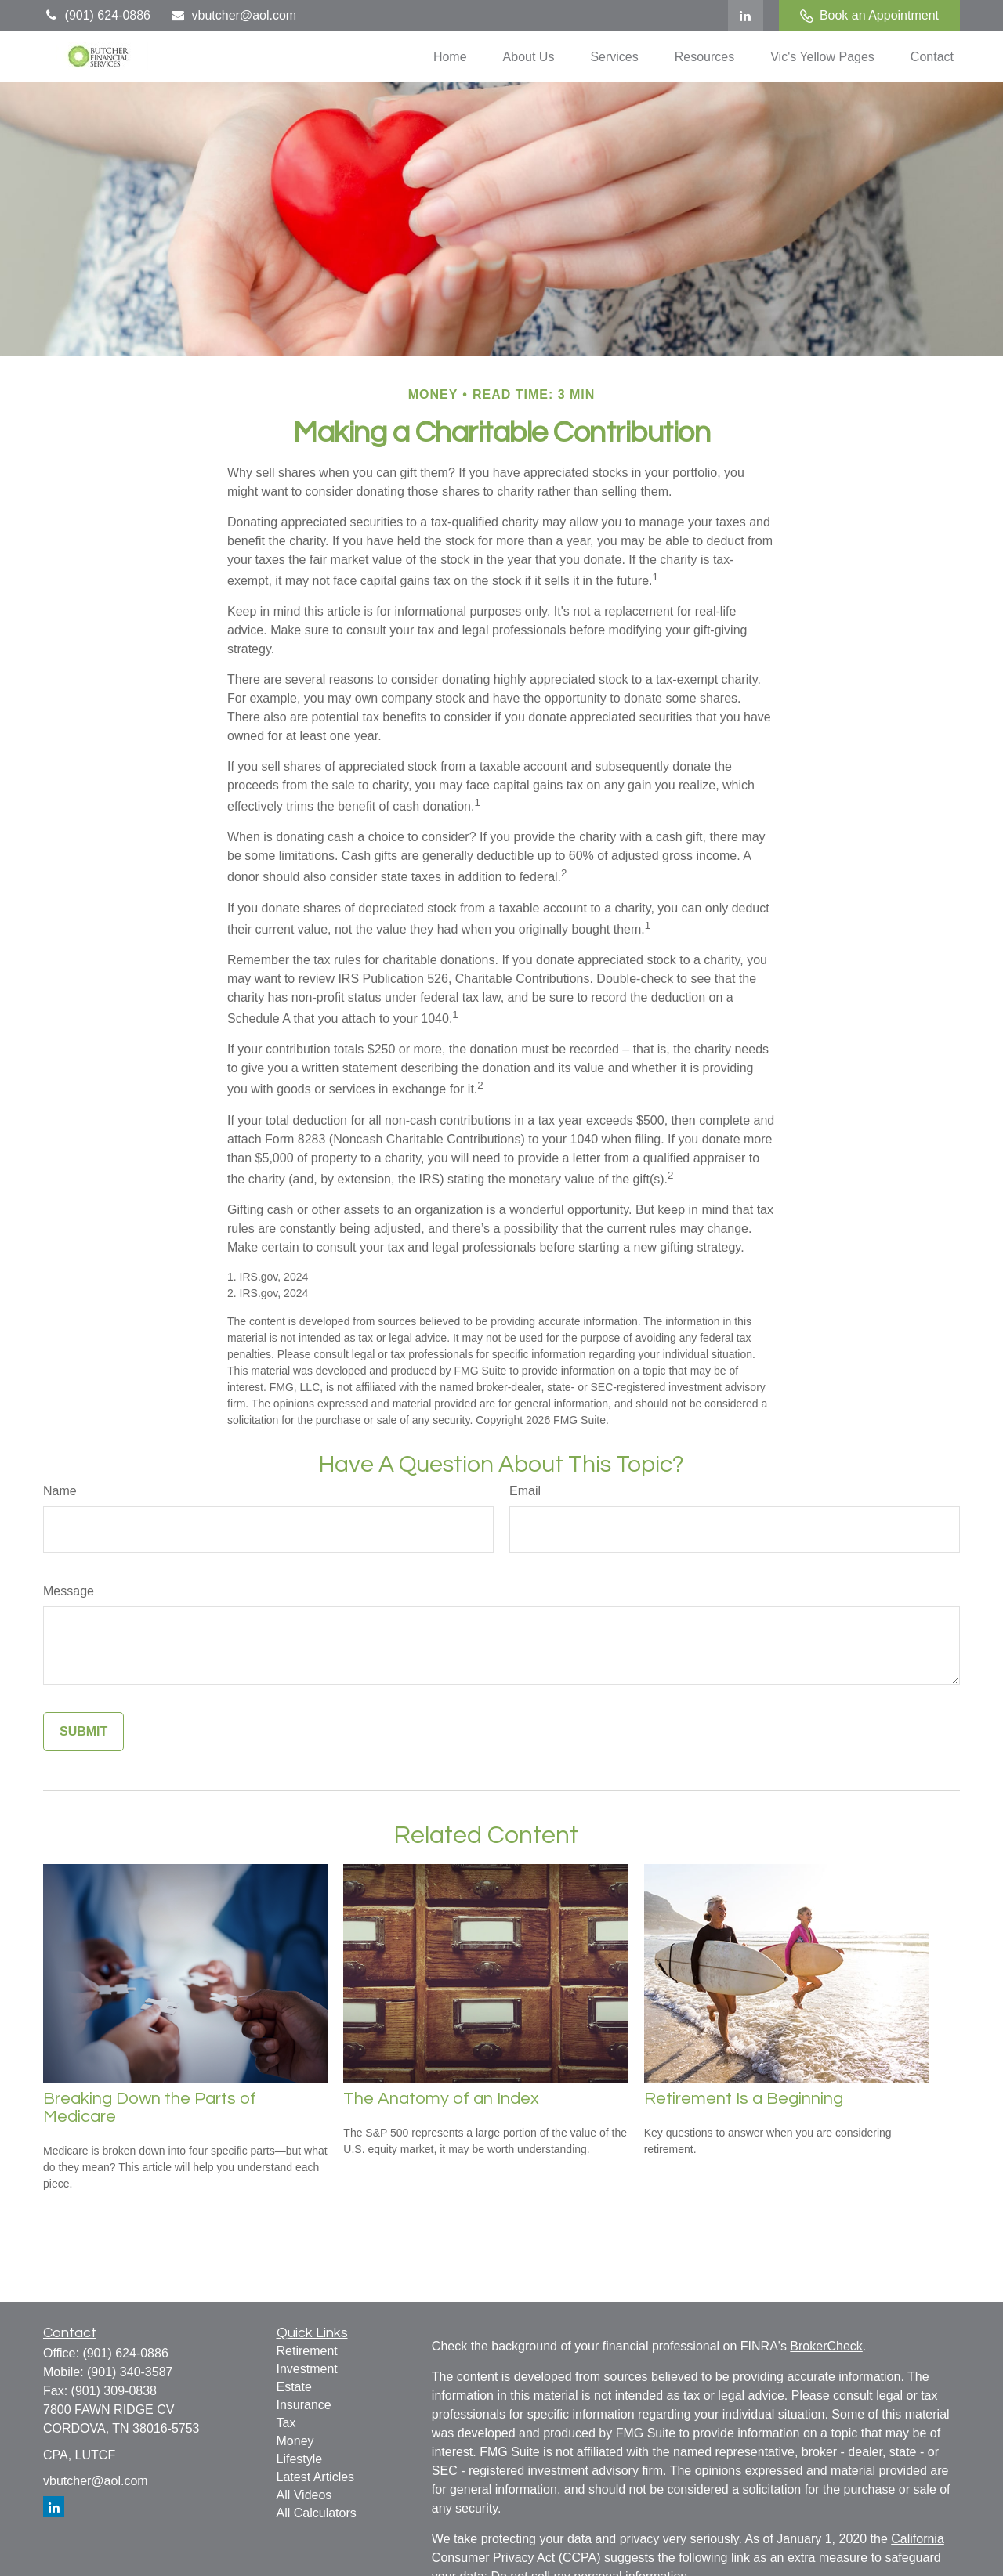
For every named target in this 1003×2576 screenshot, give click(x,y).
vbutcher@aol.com (233, 15)
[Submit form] (83, 1731)
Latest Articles (316, 2477)
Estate (294, 2387)
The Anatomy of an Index (441, 2099)
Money (295, 2441)
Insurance (304, 2405)
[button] (450, 56)
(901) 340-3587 (129, 2372)
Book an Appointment (869, 16)
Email (525, 1491)
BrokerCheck (826, 2346)
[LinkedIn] (745, 15)
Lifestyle (300, 2459)
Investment (307, 2368)
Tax (286, 2423)
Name (60, 1491)
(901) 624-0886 (96, 15)
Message (68, 1591)
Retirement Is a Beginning (743, 2099)
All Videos (304, 2495)
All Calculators (317, 2513)
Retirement (307, 2350)
